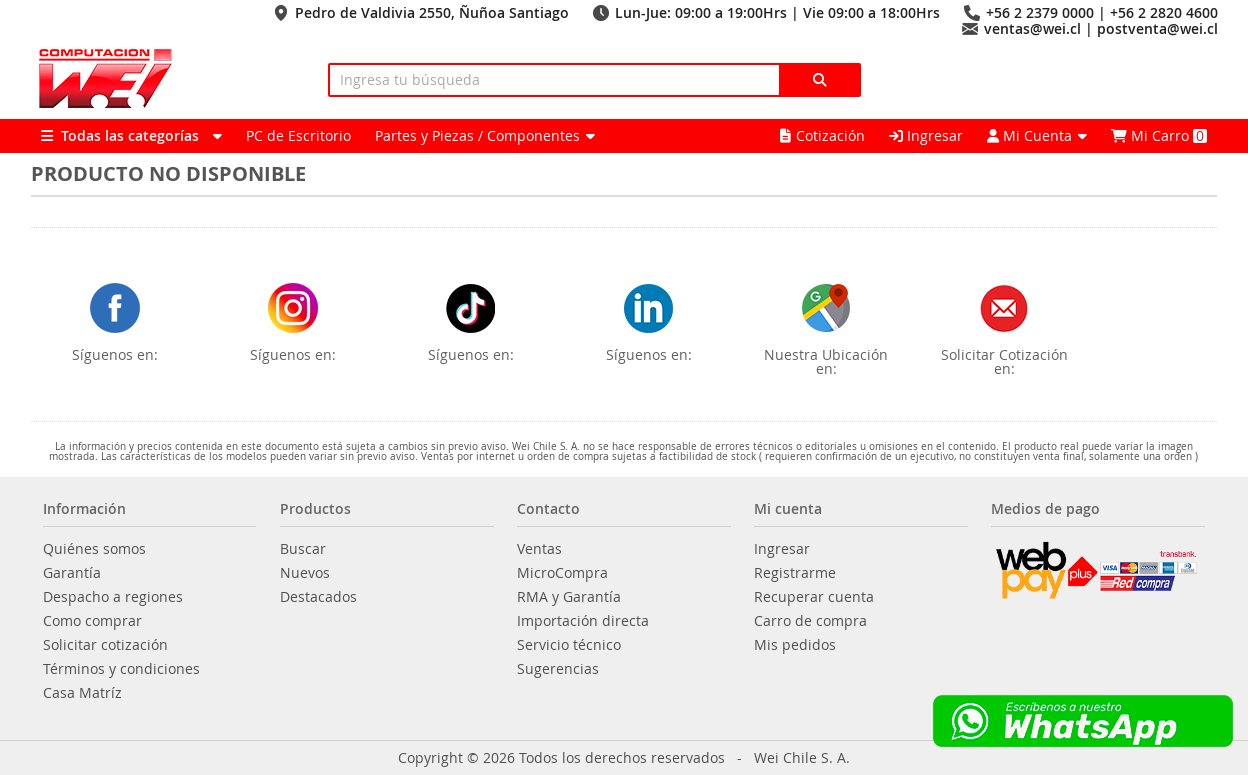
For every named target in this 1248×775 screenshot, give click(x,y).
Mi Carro (1159, 135)
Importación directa (583, 621)
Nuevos (305, 573)
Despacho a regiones (113, 597)
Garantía (72, 573)
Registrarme (795, 573)
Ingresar (926, 135)
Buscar (303, 549)
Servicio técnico (569, 645)
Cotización (822, 135)
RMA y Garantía (569, 597)
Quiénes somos (94, 549)
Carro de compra (810, 621)
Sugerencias (558, 669)
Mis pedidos (795, 645)
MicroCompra (562, 573)
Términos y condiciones (121, 669)
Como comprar (92, 621)
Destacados (318, 597)
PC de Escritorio (298, 135)
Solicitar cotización (105, 645)
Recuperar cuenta (814, 597)
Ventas (539, 549)
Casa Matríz (82, 693)
